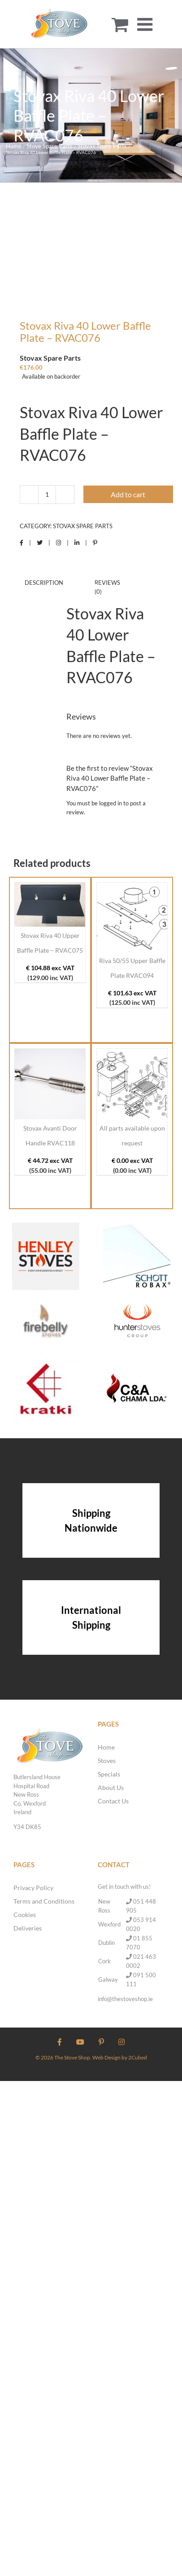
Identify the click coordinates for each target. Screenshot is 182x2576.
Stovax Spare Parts (83, 526)
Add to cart (128, 494)
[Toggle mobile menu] (146, 24)
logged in (110, 803)
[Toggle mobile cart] (120, 24)
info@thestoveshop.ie (125, 1998)
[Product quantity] (47, 495)
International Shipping (91, 1617)
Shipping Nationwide (91, 1520)
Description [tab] (44, 582)
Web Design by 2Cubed (119, 2057)
